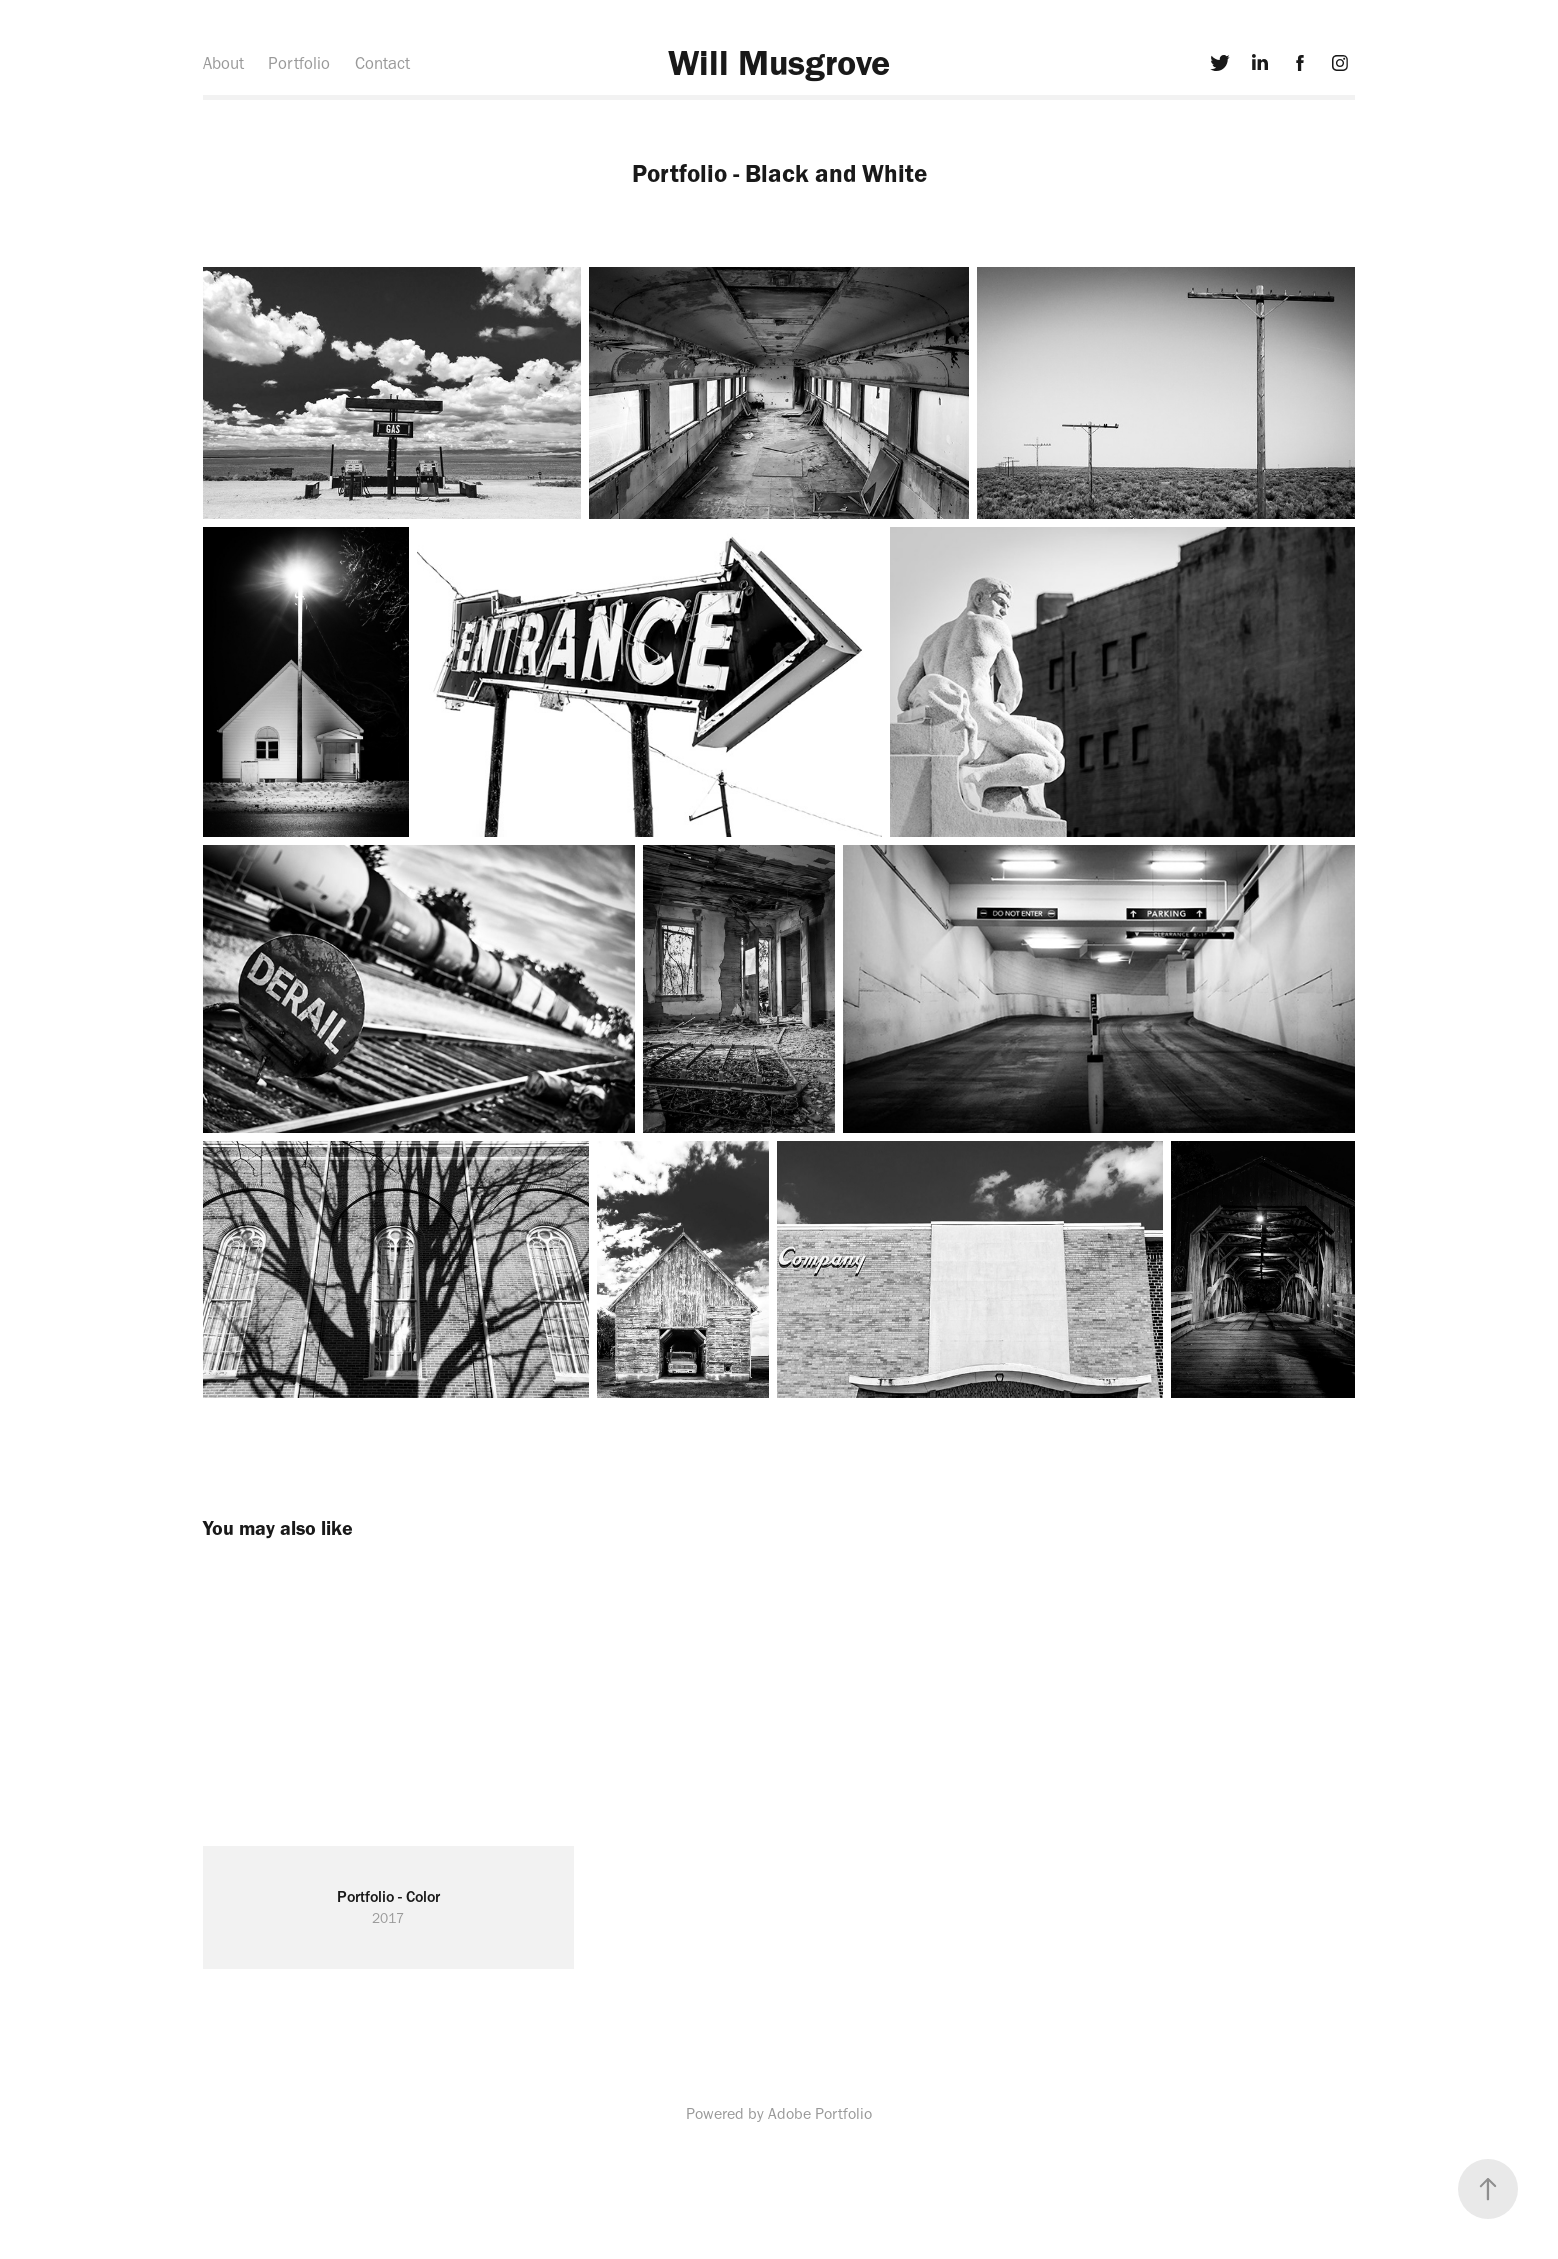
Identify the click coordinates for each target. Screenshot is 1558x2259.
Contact (382, 63)
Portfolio (299, 63)
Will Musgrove (779, 62)
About (223, 63)
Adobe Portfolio (820, 2113)
